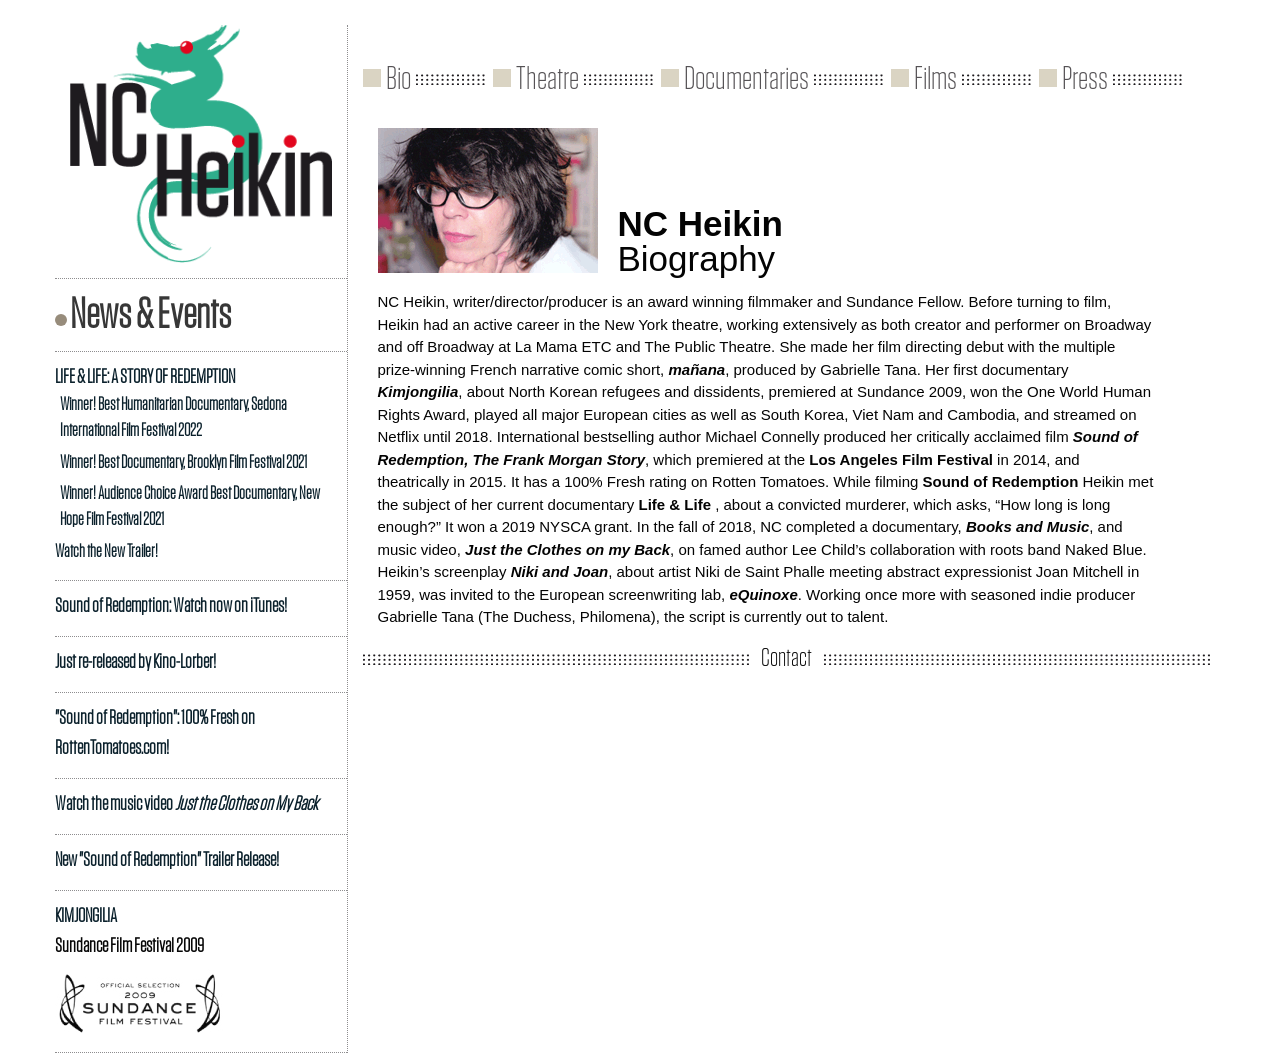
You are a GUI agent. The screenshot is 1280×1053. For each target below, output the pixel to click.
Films (935, 79)
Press (1085, 79)
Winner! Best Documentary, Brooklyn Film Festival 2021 (183, 463)
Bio (398, 79)
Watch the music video (186, 804)
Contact (786, 658)
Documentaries (746, 79)
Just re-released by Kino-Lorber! (135, 662)
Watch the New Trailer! (106, 552)
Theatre (547, 79)
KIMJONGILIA (86, 916)
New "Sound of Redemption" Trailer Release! (167, 860)
